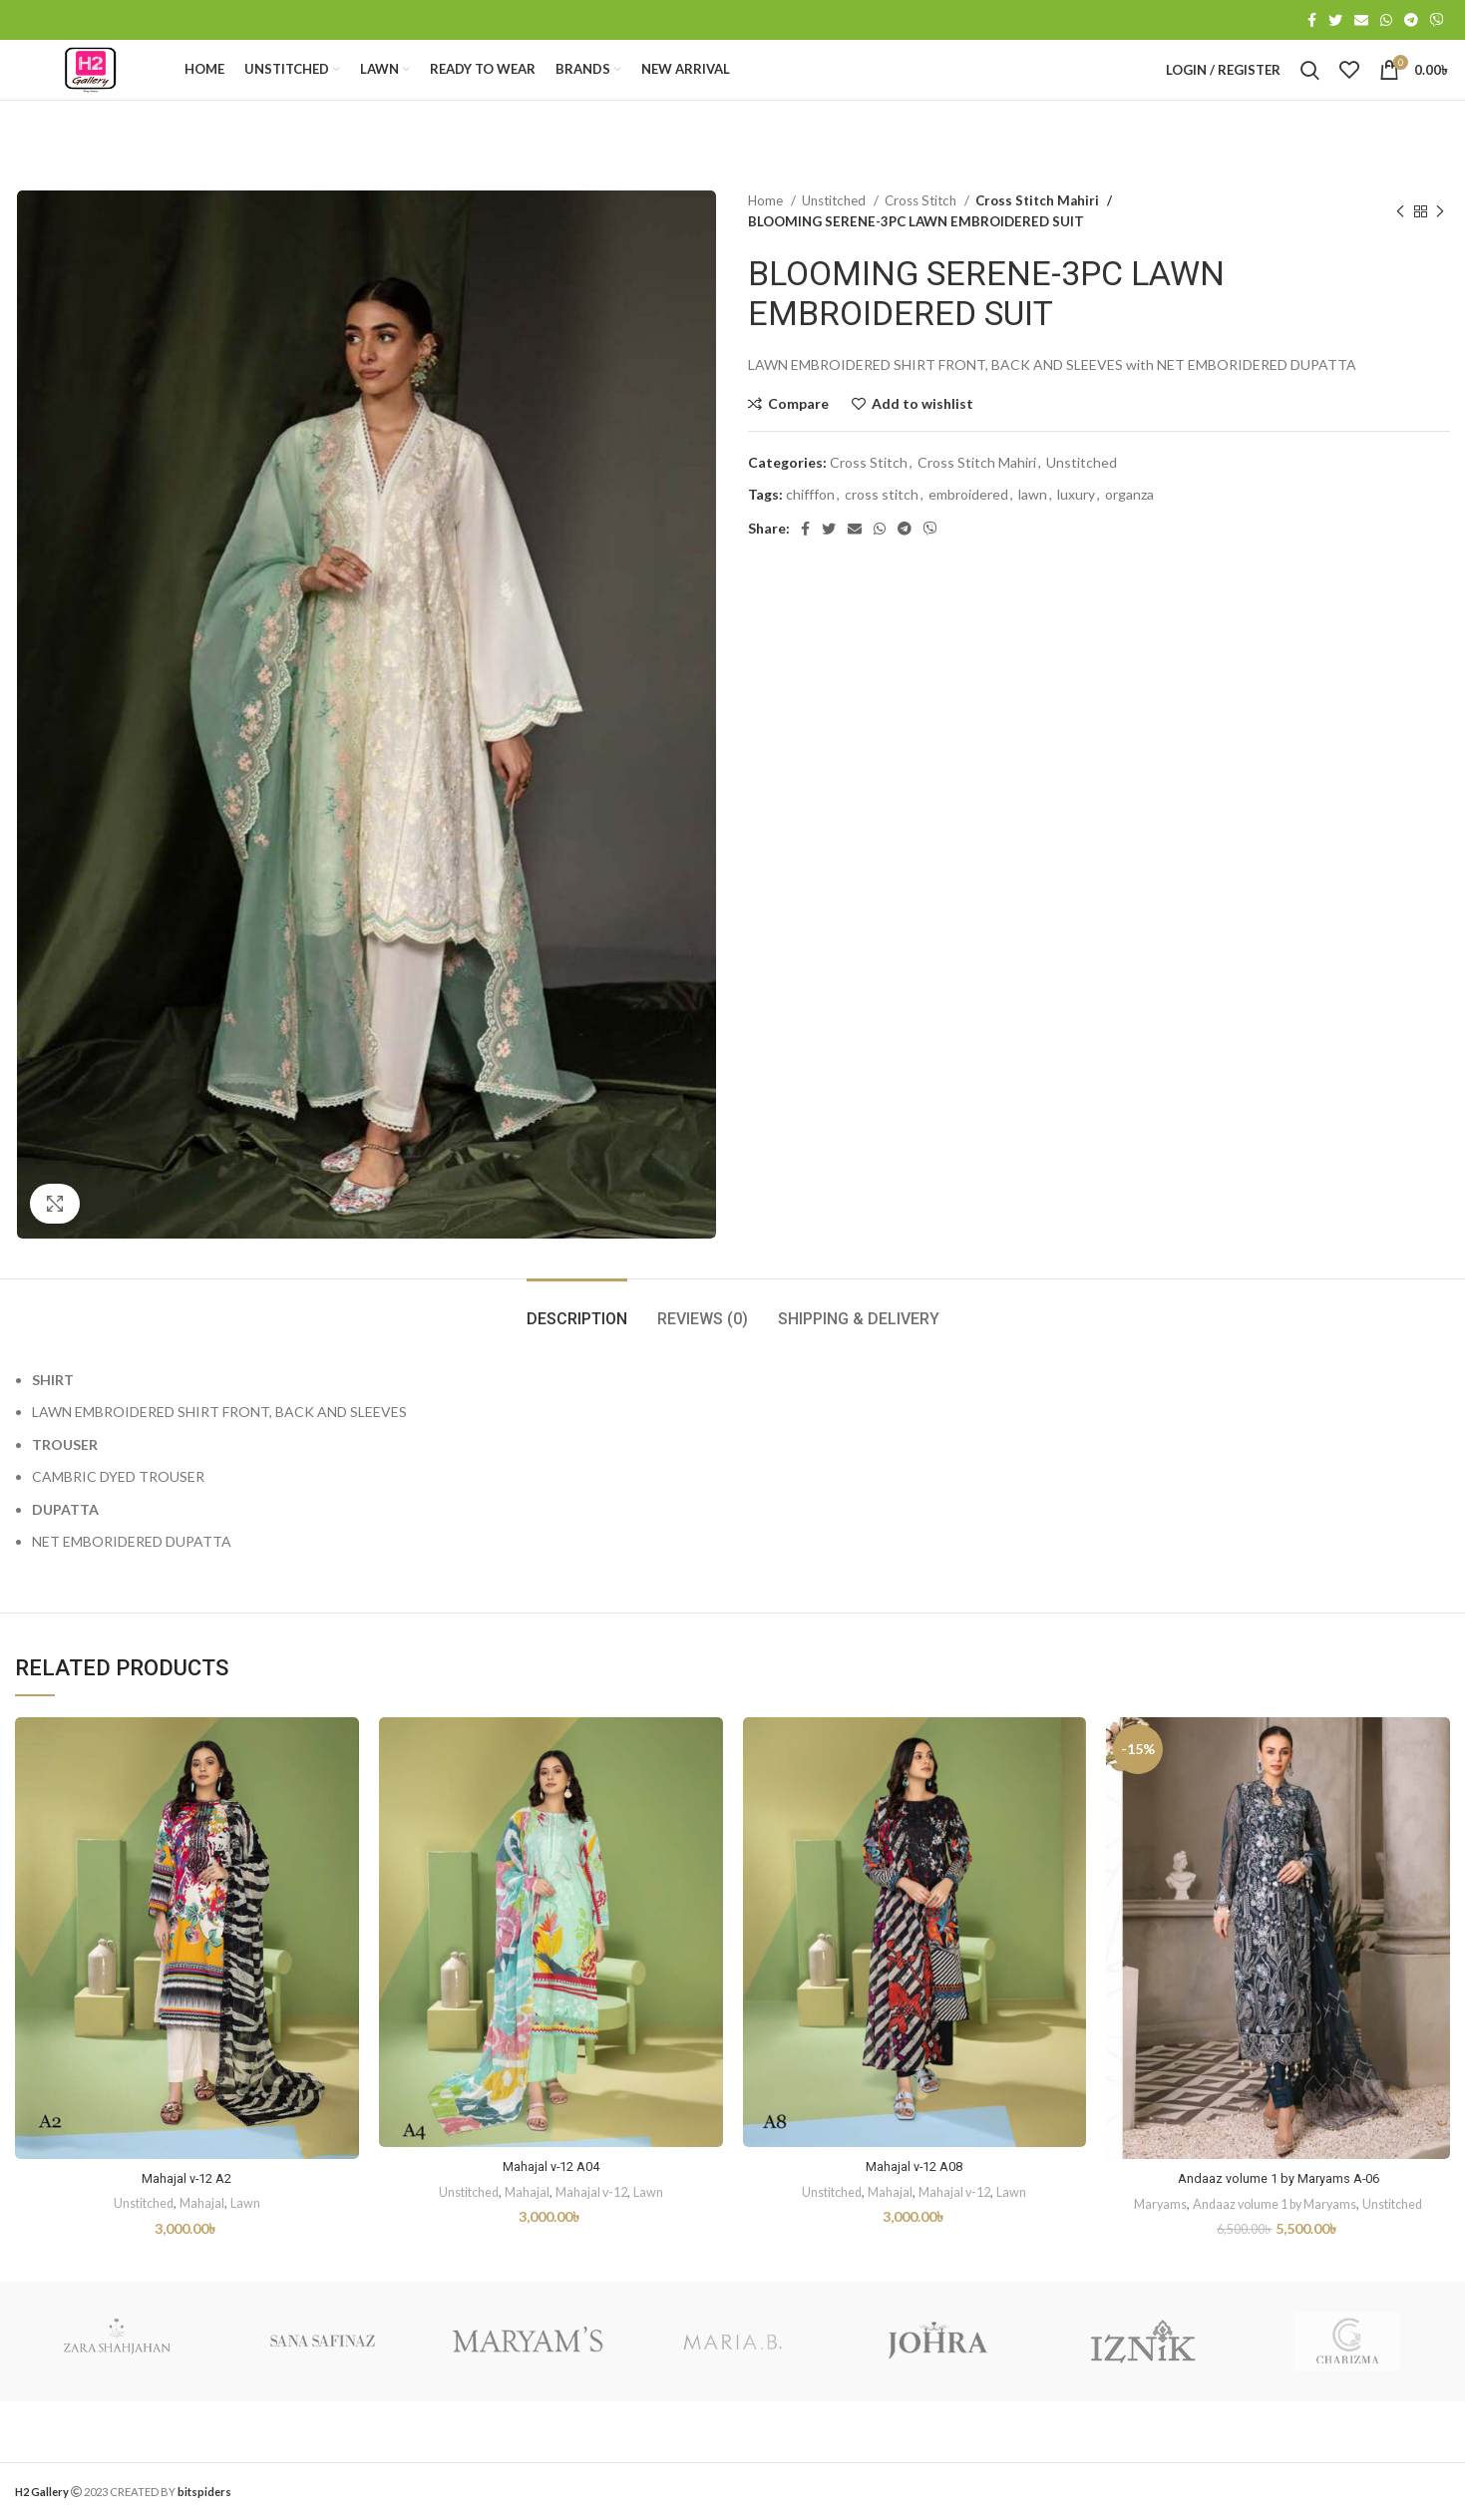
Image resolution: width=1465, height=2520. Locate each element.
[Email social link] (1361, 21)
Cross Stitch (922, 246)
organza (1129, 540)
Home (767, 246)
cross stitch (881, 540)
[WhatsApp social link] (1386, 21)
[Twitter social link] (1335, 21)
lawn (1032, 540)
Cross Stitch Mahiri (1032, 246)
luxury (1076, 540)
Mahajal (203, 2249)
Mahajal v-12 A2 (186, 2224)
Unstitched (835, 246)
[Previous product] (1400, 257)
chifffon (810, 540)
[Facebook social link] (1311, 21)
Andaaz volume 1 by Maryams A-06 (1278, 2224)
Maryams (1152, 2250)
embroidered (968, 540)
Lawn (247, 2249)
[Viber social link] (1437, 21)
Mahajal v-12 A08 (914, 2212)
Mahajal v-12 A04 (550, 2212)
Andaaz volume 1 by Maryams (1274, 2250)
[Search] (1309, 94)
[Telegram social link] (1411, 21)
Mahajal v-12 (593, 2238)
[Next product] (1440, 257)
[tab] (577, 1354)
